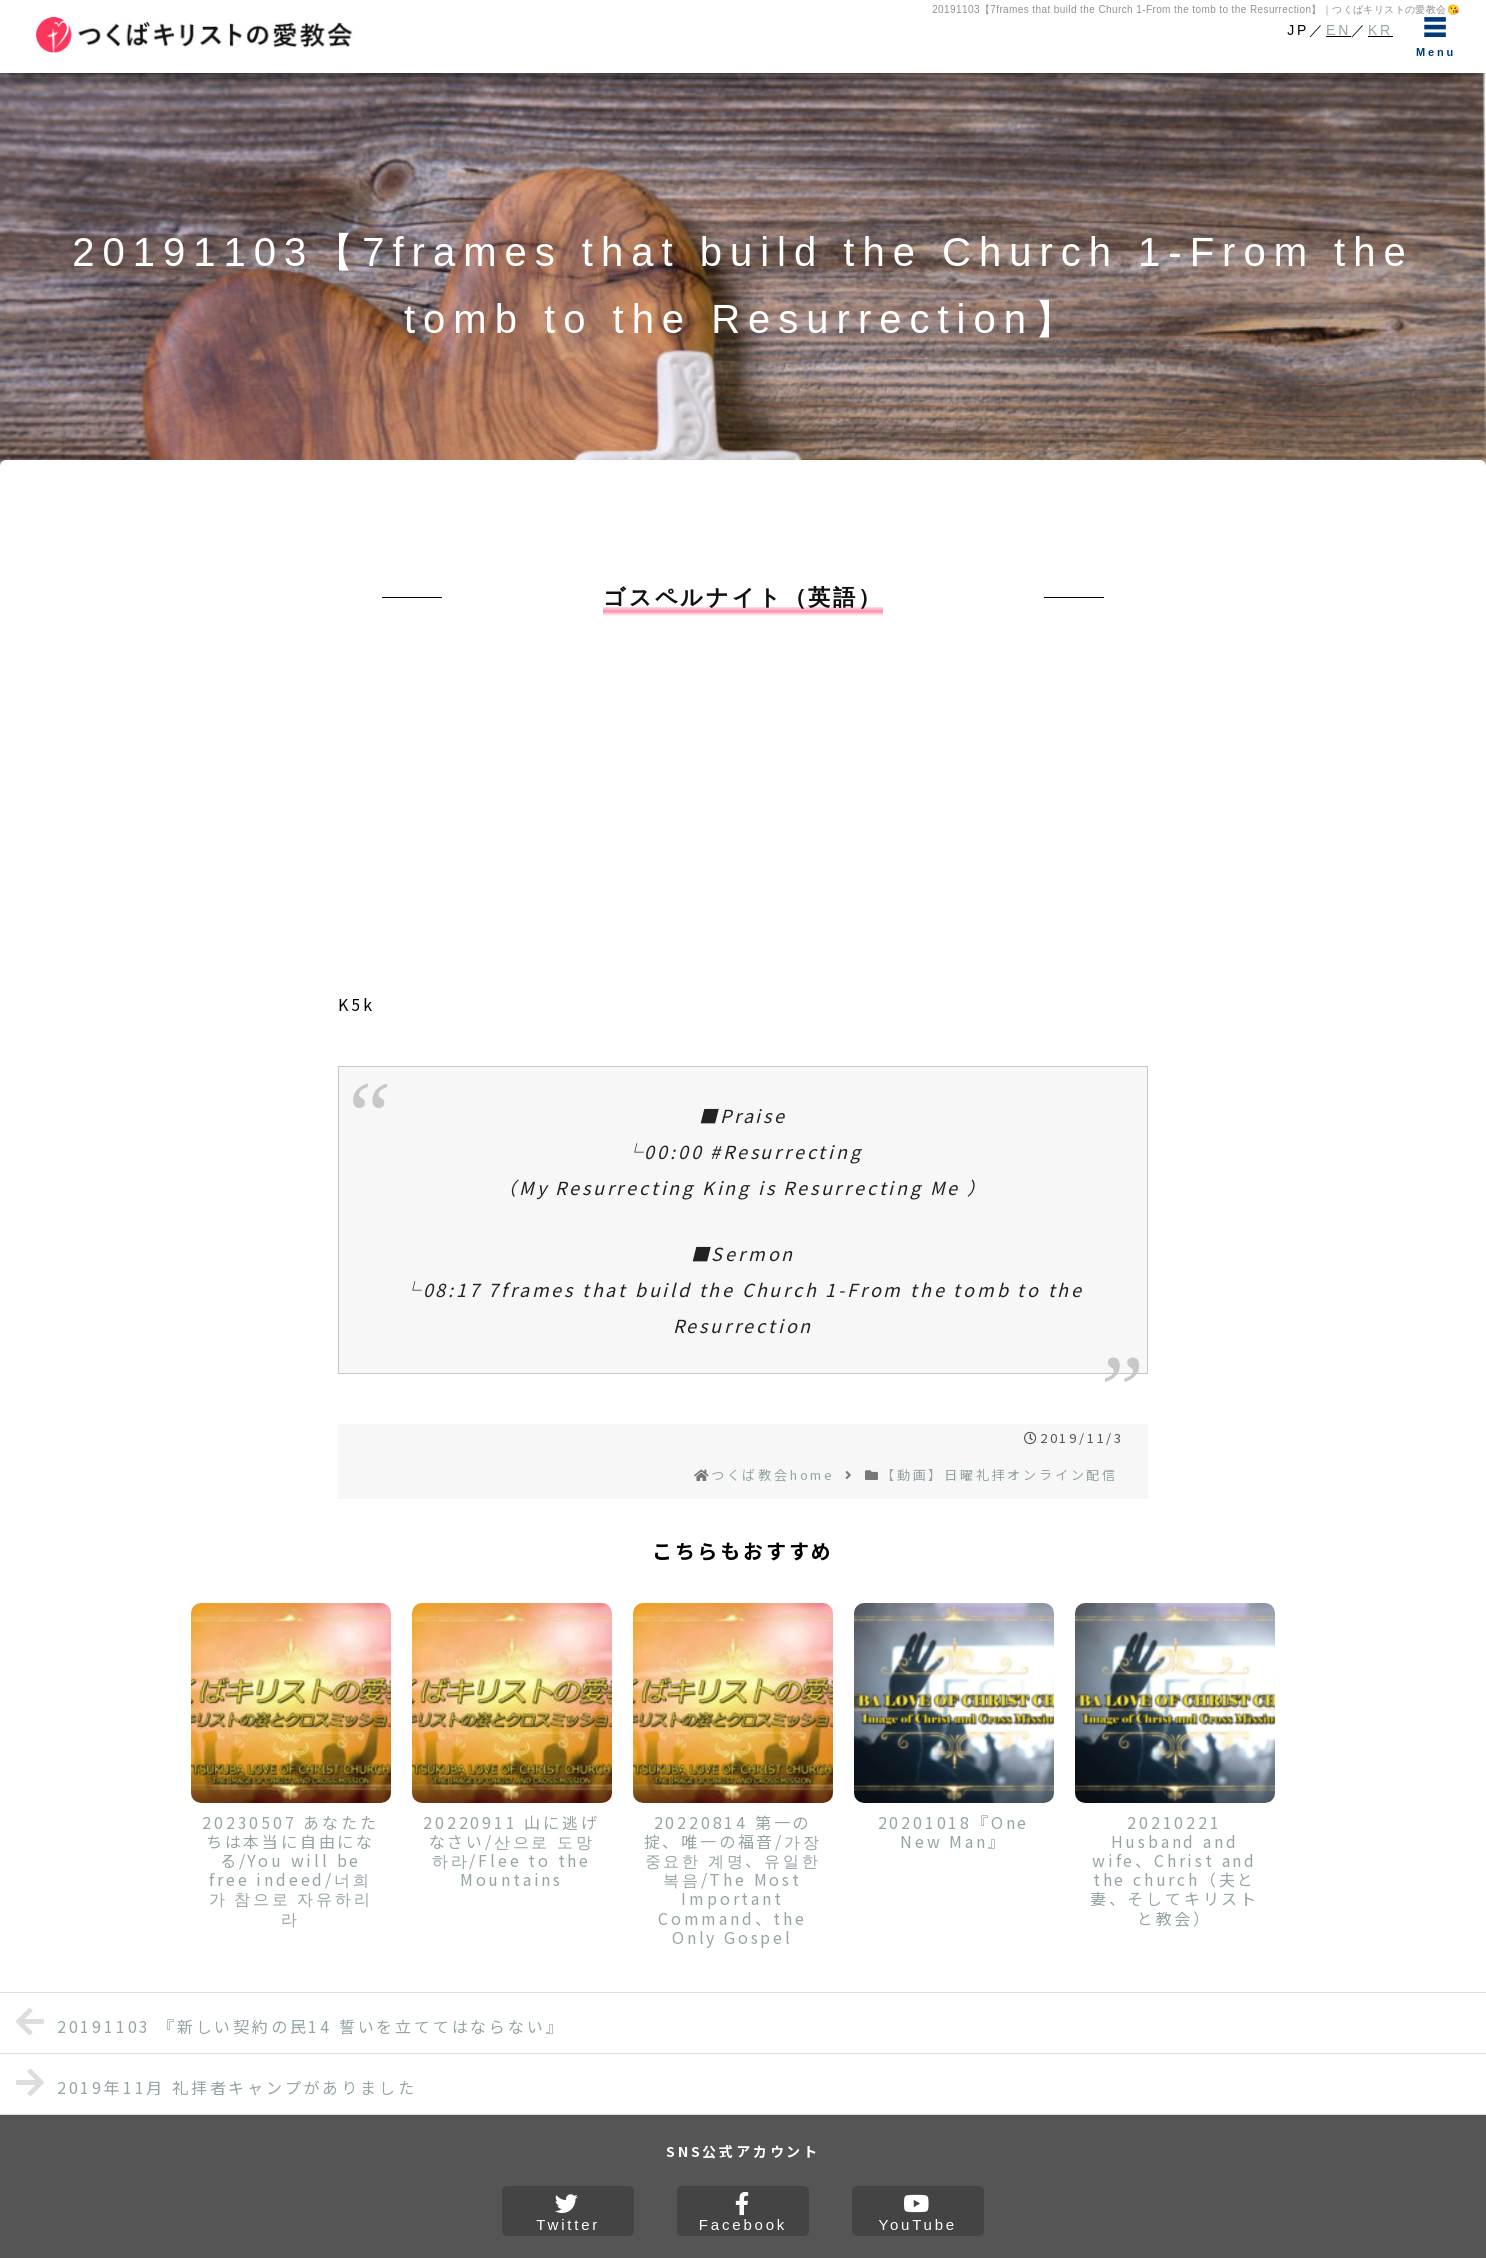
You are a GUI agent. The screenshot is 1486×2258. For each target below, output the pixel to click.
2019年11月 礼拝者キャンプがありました (216, 2082)
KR (1380, 30)
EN (1338, 30)
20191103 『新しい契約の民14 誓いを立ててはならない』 (290, 2021)
